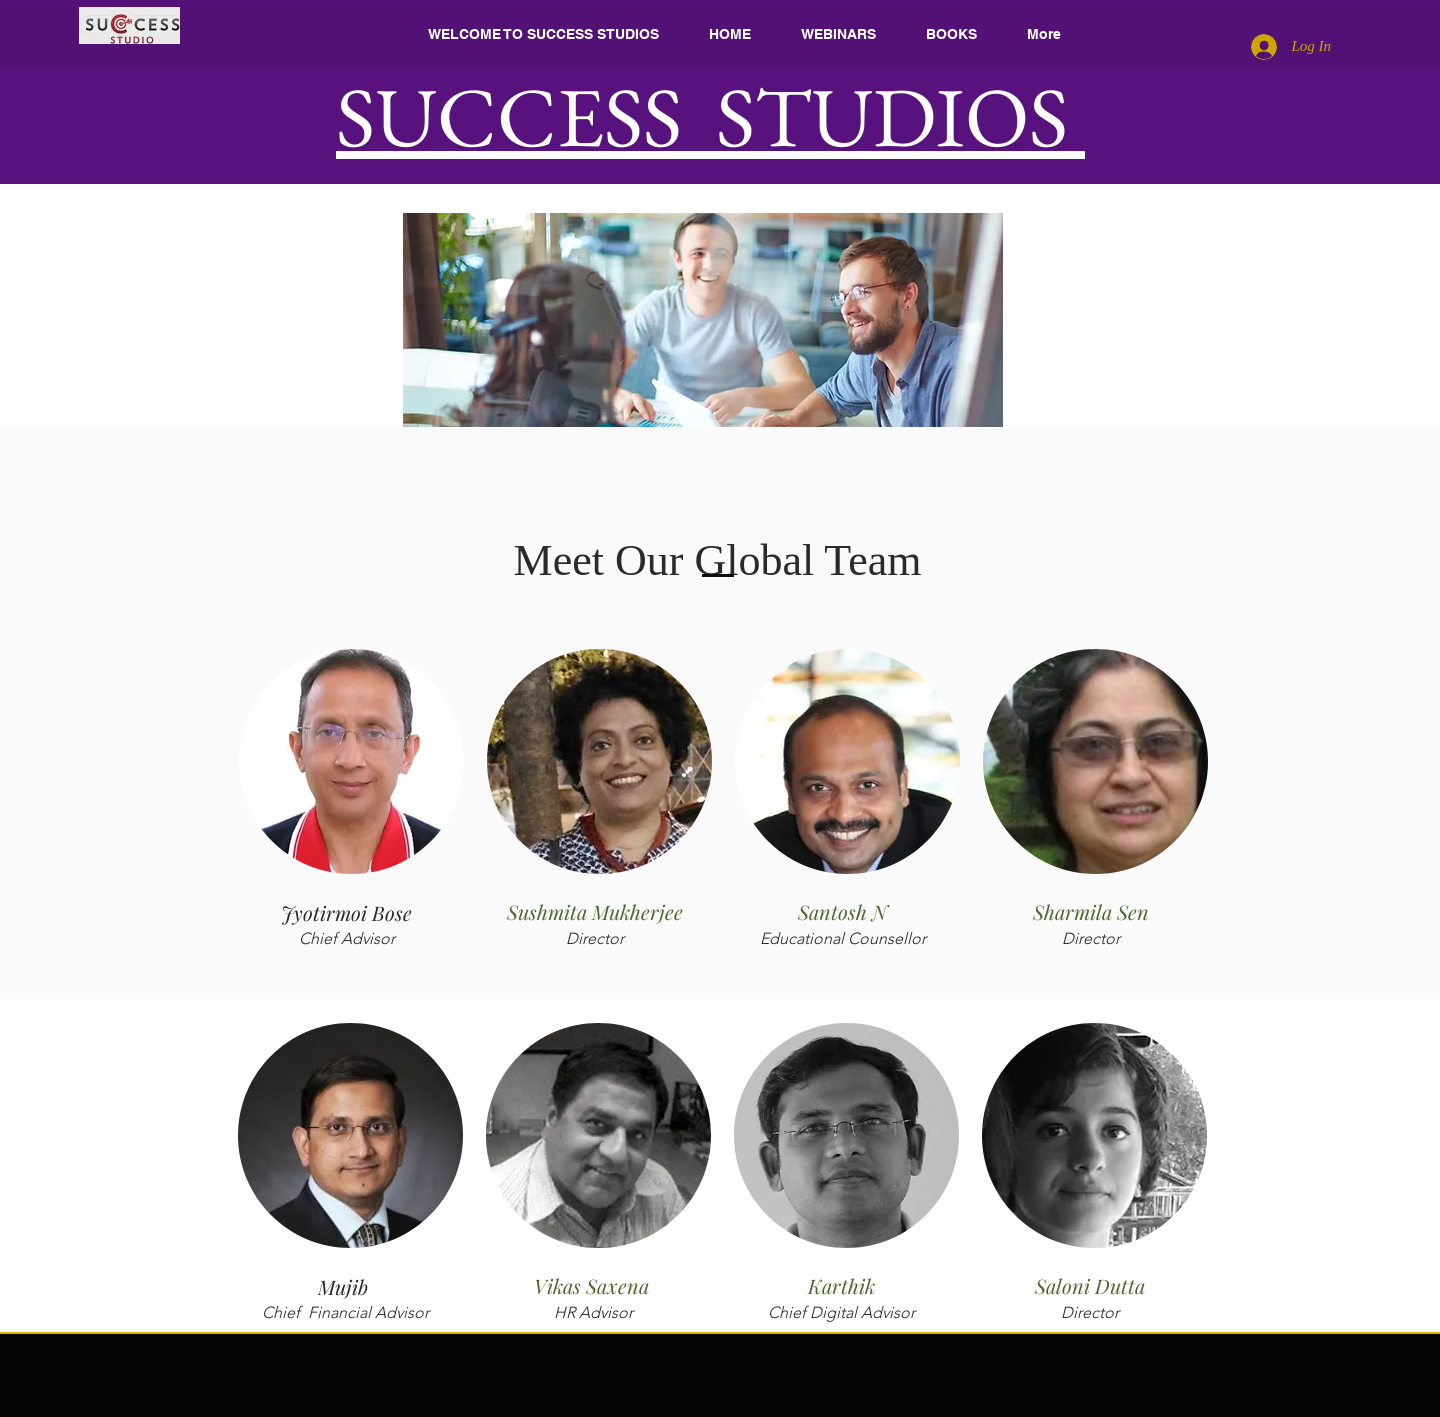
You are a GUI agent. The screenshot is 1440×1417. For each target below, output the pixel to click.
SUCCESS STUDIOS (710, 116)
